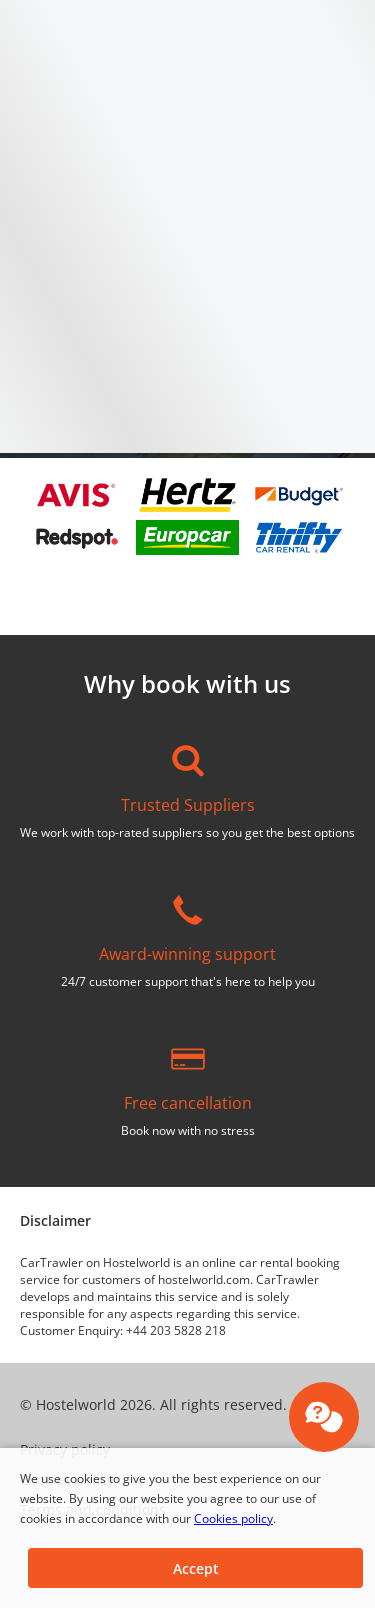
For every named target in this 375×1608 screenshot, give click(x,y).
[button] (195, 1568)
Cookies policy (233, 1518)
